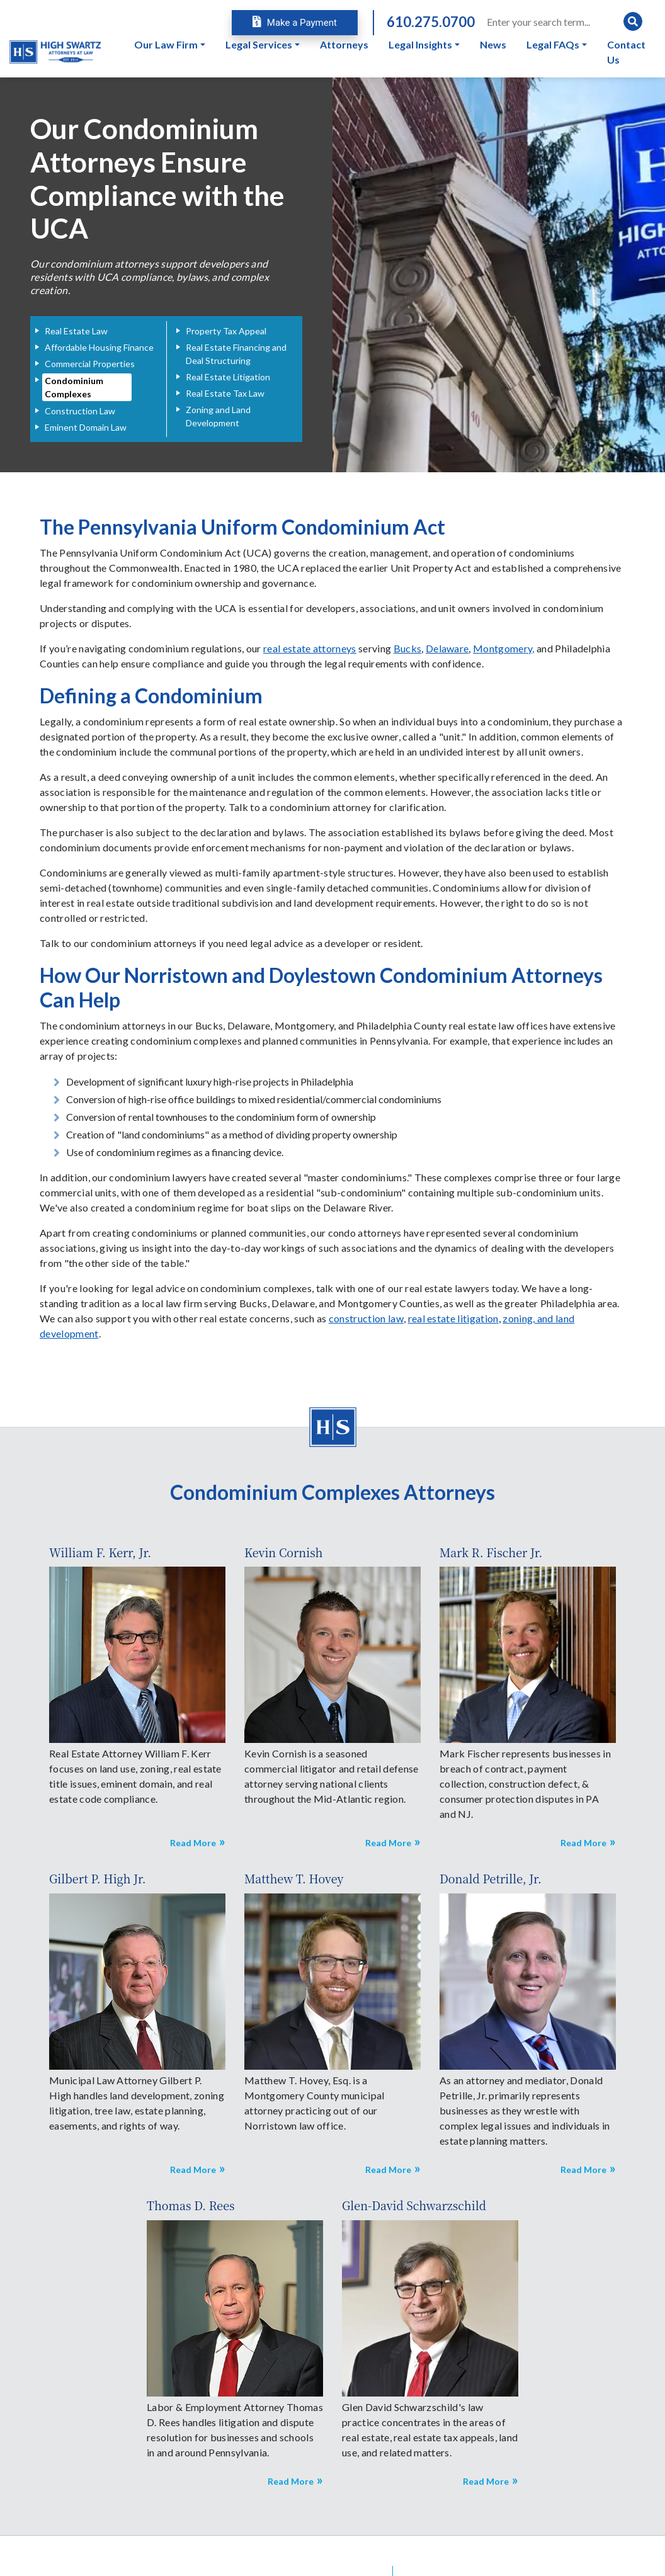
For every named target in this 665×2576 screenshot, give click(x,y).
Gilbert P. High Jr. (97, 1878)
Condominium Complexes (74, 387)
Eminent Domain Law (86, 427)
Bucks (408, 648)
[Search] (563, 21)
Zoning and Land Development (218, 416)
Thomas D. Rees (191, 2205)
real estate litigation (453, 1318)
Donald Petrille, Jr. (491, 1878)
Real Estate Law (76, 331)
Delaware (447, 648)
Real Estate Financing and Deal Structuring (236, 354)
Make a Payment (295, 23)
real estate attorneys (309, 648)
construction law (366, 1318)
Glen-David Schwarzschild (414, 2205)
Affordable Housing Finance (99, 347)
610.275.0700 (431, 21)
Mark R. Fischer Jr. (491, 1552)
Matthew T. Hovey (293, 1878)
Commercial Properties (90, 363)
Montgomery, (504, 648)
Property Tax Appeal (226, 331)
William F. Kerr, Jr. (100, 1552)
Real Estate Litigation (228, 377)
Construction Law (80, 411)
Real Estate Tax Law (225, 393)
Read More (193, 1842)
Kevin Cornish (283, 1552)
